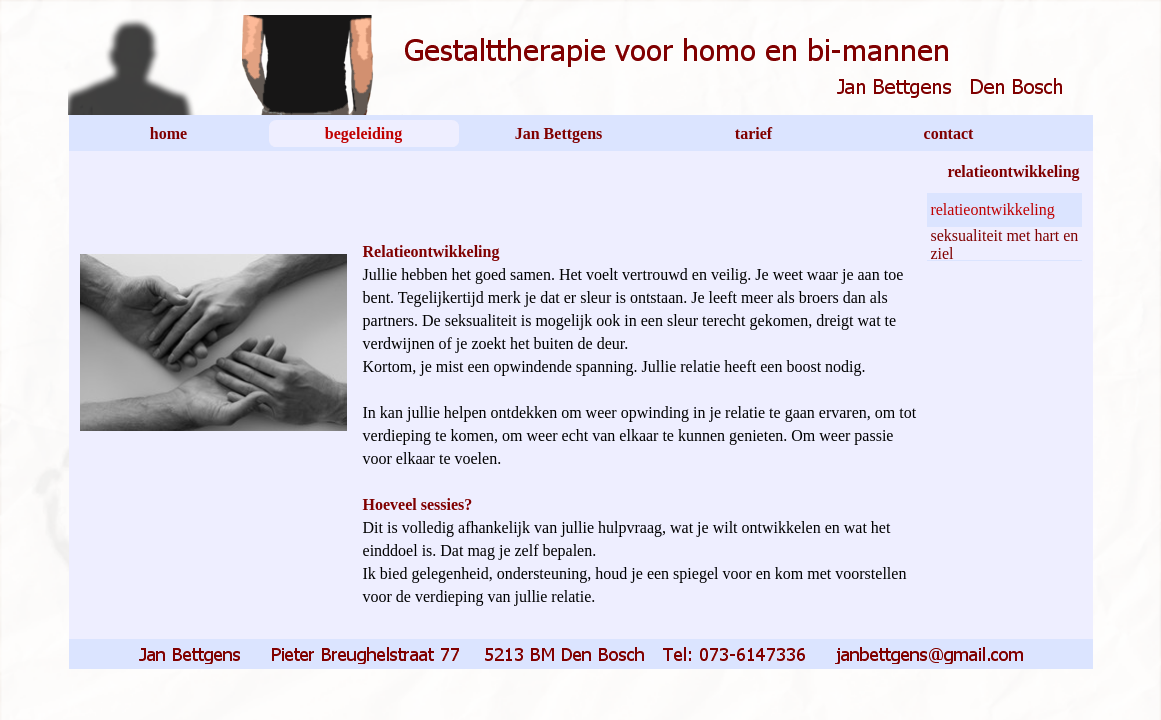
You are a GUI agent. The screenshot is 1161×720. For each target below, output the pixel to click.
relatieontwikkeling (992, 209)
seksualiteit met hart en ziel (1004, 244)
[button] (584, 650)
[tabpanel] (640, 411)
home (168, 133)
